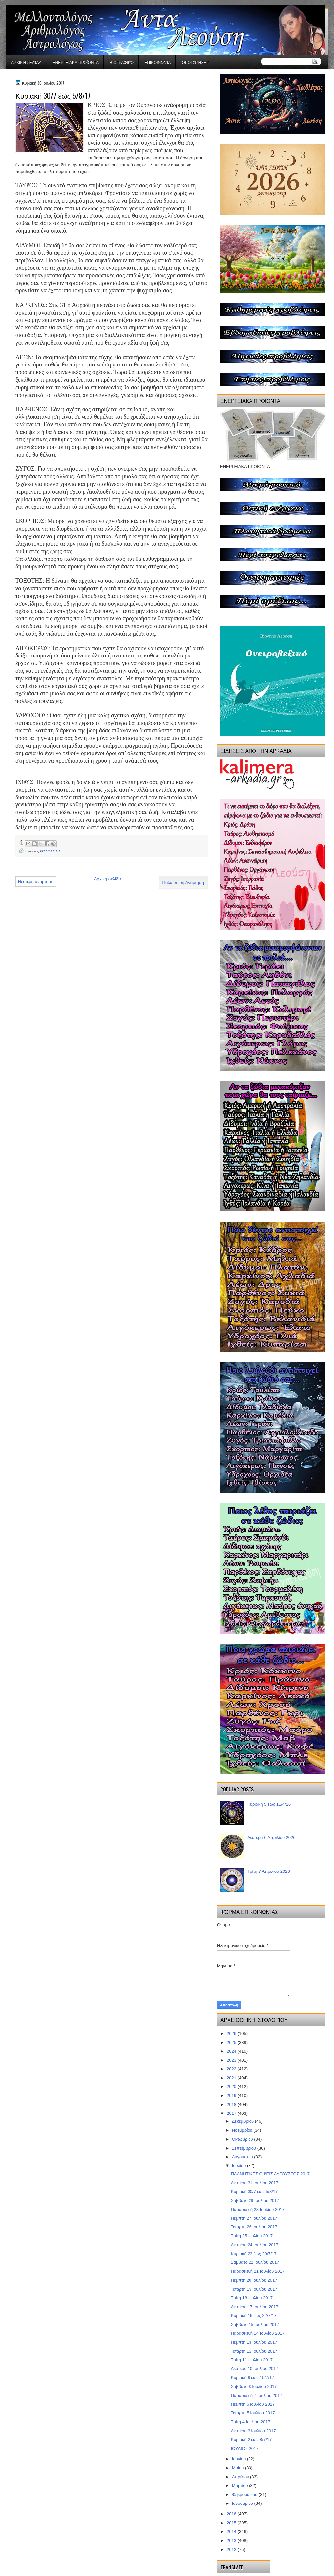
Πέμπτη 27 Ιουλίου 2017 (254, 2218)
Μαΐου (238, 2467)
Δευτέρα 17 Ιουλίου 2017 (254, 2306)
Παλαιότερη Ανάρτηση (183, 882)
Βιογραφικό (122, 62)
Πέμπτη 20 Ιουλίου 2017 (254, 2280)
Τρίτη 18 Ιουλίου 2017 (251, 2297)
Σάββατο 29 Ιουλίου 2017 (255, 2200)
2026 (232, 2033)
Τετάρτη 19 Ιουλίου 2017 (254, 2289)
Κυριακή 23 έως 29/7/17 (253, 2253)
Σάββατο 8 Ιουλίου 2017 (254, 2386)
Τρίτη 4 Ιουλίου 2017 (250, 2421)
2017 (232, 2113)
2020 (232, 2086)
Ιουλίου (239, 2165)
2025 (232, 2042)
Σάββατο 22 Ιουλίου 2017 (255, 2262)
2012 (232, 2549)
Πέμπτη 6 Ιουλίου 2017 (253, 2404)
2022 (232, 2068)
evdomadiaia (50, 850)
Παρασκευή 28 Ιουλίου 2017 (257, 2209)
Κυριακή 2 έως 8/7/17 (251, 2439)
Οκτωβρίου (243, 2139)
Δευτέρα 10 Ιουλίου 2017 (254, 2368)
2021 (232, 2077)
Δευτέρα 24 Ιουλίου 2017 (254, 2244)
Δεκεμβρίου (243, 2121)
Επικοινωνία (157, 62)
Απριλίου (241, 2476)
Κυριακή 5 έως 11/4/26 (269, 1804)
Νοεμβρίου (243, 2130)
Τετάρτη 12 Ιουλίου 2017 (254, 2351)
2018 (232, 2104)
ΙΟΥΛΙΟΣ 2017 (244, 2448)
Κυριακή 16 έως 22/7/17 (253, 2315)
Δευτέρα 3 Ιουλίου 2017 (253, 2430)
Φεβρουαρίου (245, 2494)
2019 (232, 2095)
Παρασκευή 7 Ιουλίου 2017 (256, 2395)
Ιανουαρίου (243, 2503)
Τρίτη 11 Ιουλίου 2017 (251, 2359)
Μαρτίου (240, 2485)
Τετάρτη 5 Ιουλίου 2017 (253, 2412)
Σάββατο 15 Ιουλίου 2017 (255, 2324)
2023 (232, 2060)
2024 (232, 2051)
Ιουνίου (239, 2458)
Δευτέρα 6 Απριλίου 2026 (271, 1837)
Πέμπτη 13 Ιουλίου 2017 (254, 2342)
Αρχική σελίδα (26, 62)
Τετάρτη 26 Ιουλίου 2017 (254, 2226)
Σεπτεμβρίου (244, 2148)
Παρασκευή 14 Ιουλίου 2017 (257, 2333)
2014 (232, 2531)
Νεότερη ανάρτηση (36, 881)
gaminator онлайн (37, 3)
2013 (232, 2540)
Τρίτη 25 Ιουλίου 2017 (251, 2235)
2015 (232, 2522)
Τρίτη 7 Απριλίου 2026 (268, 1871)
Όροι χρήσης (195, 62)
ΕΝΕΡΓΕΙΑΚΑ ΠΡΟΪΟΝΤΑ (75, 62)
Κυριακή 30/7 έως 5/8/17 (254, 2191)
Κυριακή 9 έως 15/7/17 (252, 2377)
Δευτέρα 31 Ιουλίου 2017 (254, 2182)
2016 (232, 2513)
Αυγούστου (243, 2156)
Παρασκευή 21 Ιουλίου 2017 (257, 2271)
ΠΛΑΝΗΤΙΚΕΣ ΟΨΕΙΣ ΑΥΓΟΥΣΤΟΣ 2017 (270, 2173)
